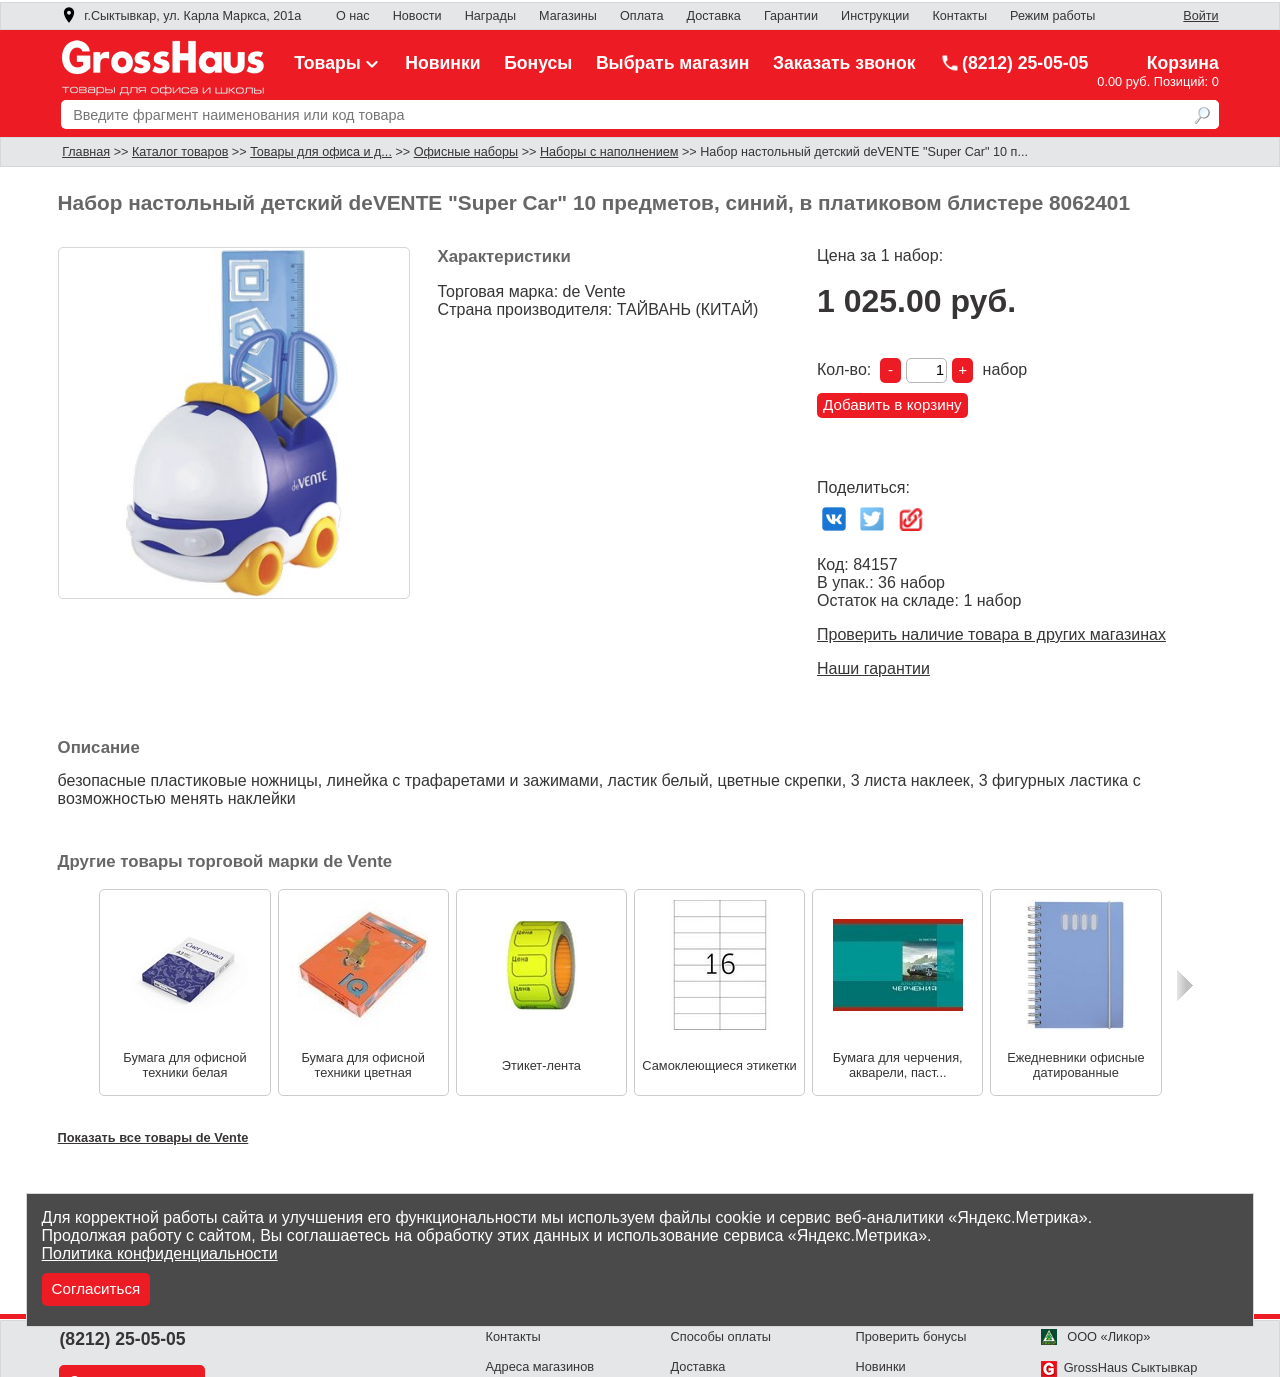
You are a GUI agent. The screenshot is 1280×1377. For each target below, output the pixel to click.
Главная (86, 152)
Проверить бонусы (911, 1336)
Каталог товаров (180, 152)
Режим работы (1052, 16)
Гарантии (791, 16)
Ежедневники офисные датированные (1075, 1065)
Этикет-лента (541, 1065)
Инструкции (875, 16)
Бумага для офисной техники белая (184, 1065)
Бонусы (538, 63)
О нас (353, 16)
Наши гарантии (873, 668)
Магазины (568, 16)
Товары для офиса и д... (321, 152)
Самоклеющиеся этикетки (719, 1065)
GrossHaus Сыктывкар (1119, 1367)
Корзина (1183, 63)
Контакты (959, 16)
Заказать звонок (844, 63)
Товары (338, 63)
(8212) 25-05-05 (1014, 63)
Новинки (442, 63)
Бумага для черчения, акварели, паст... (898, 1065)
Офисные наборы (466, 152)
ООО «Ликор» (1096, 1336)
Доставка (714, 16)
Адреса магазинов (540, 1366)
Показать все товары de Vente (153, 1137)
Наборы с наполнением (609, 152)
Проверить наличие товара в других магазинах (991, 634)
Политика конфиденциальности (160, 1253)
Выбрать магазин (673, 63)
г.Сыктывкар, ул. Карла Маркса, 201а (181, 16)
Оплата (641, 16)
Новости (417, 16)
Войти (1200, 16)
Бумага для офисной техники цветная (363, 1065)
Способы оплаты (721, 1336)
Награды (490, 16)
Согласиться (96, 1288)
